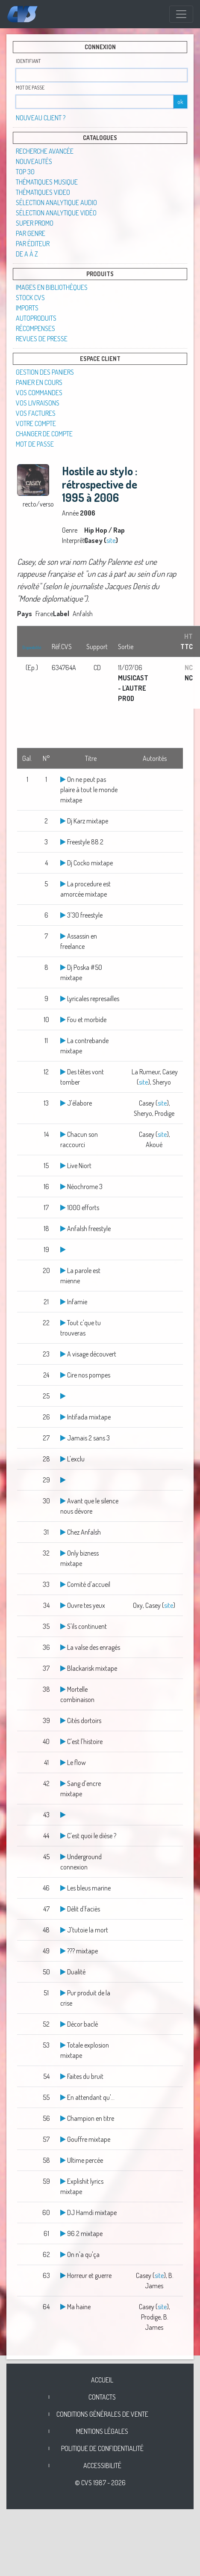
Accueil (102, 2380)
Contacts (102, 2397)
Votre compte (36, 423)
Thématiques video (43, 192)
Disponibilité (31, 647)
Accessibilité (102, 2465)
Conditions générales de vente (102, 2414)
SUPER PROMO (34, 223)
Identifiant (28, 61)
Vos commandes (39, 392)
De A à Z (27, 254)
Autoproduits (36, 318)
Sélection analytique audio (56, 202)
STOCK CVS (30, 297)
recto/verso (38, 504)
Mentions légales (102, 2431)
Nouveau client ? (40, 117)
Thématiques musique (47, 182)
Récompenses (35, 328)
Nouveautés (34, 161)
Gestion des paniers (45, 372)
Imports (27, 308)
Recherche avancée (45, 151)
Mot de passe (30, 87)
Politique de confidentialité (102, 2448)
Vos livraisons (37, 403)
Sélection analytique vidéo (56, 213)
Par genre (30, 233)
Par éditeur (33, 243)
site (110, 540)
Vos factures (36, 413)
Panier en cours (39, 382)
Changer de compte (44, 433)
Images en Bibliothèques (52, 287)
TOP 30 (25, 171)
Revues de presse (42, 338)
